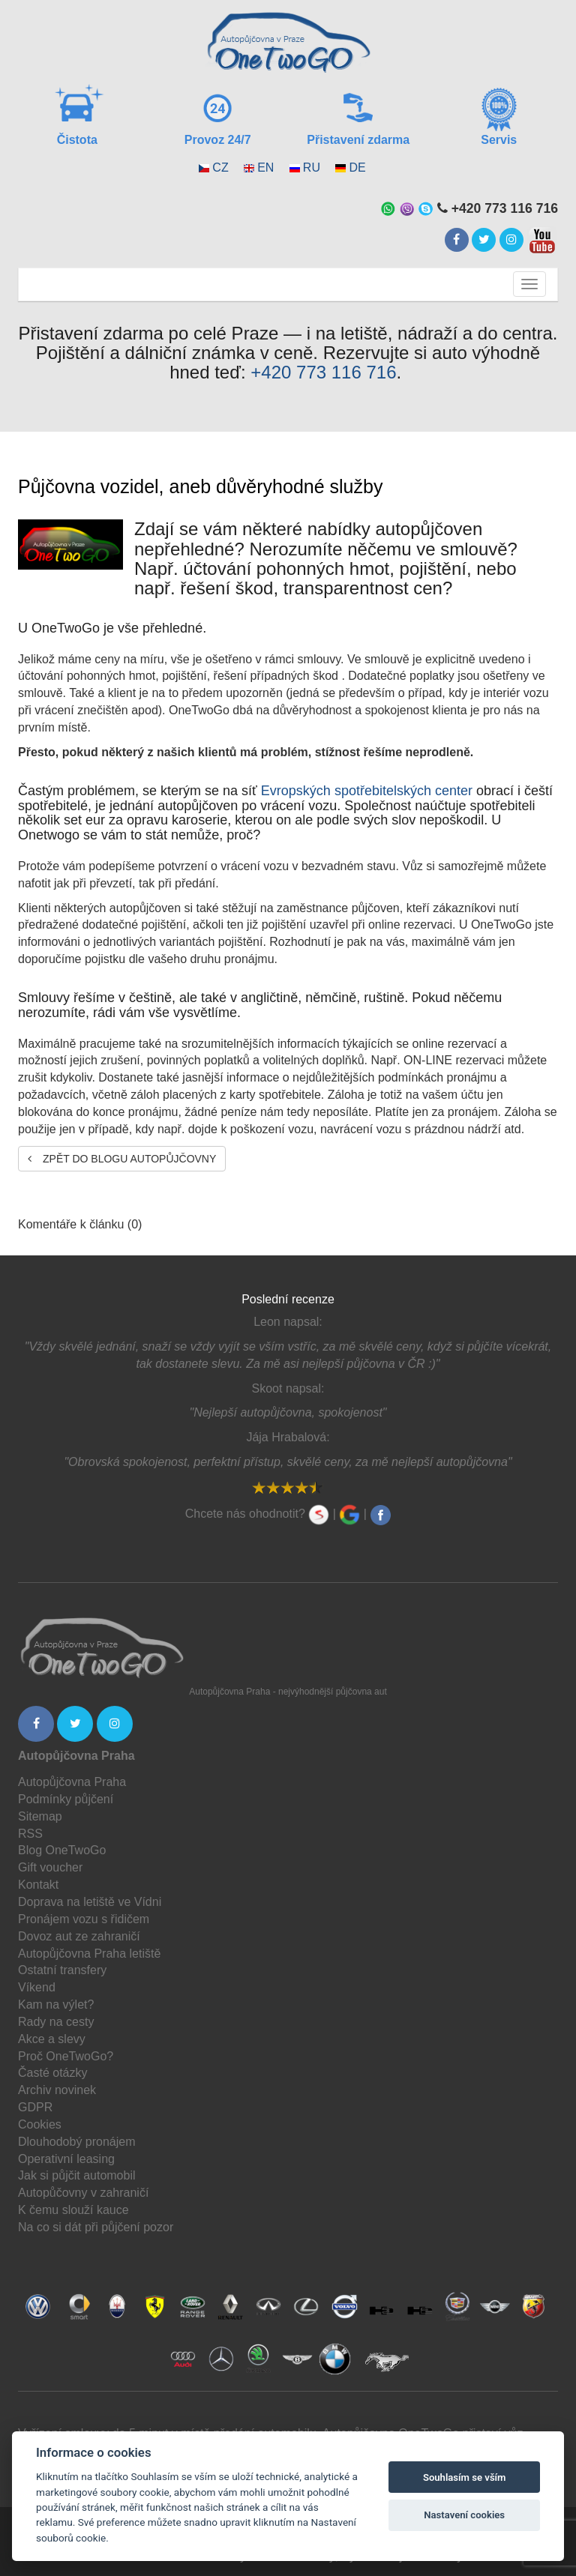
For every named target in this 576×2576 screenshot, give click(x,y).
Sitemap (40, 1816)
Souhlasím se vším (464, 2477)
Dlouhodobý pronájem (77, 2141)
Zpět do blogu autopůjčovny (122, 1159)
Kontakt (38, 1884)
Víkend (37, 1987)
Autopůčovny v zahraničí (83, 2192)
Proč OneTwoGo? (65, 2056)
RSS (30, 1833)
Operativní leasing (66, 2159)
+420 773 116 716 (323, 372)
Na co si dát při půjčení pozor (95, 2227)
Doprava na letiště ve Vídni (89, 1901)
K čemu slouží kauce (73, 2210)
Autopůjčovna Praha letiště (89, 1953)
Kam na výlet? (56, 2004)
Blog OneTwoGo (62, 1850)
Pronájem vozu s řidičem (83, 1919)
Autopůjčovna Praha (72, 1782)
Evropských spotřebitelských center (366, 790)
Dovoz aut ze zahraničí (79, 1936)
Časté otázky (52, 2072)
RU (311, 167)
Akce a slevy (52, 2039)
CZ (220, 167)
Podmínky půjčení (65, 1799)
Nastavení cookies (464, 2515)
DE (357, 167)
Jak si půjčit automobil (77, 2175)
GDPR (35, 2107)
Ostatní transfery (62, 1970)
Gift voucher (50, 1867)
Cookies (40, 2124)
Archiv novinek (57, 2090)
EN (265, 167)
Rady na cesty (56, 2021)
